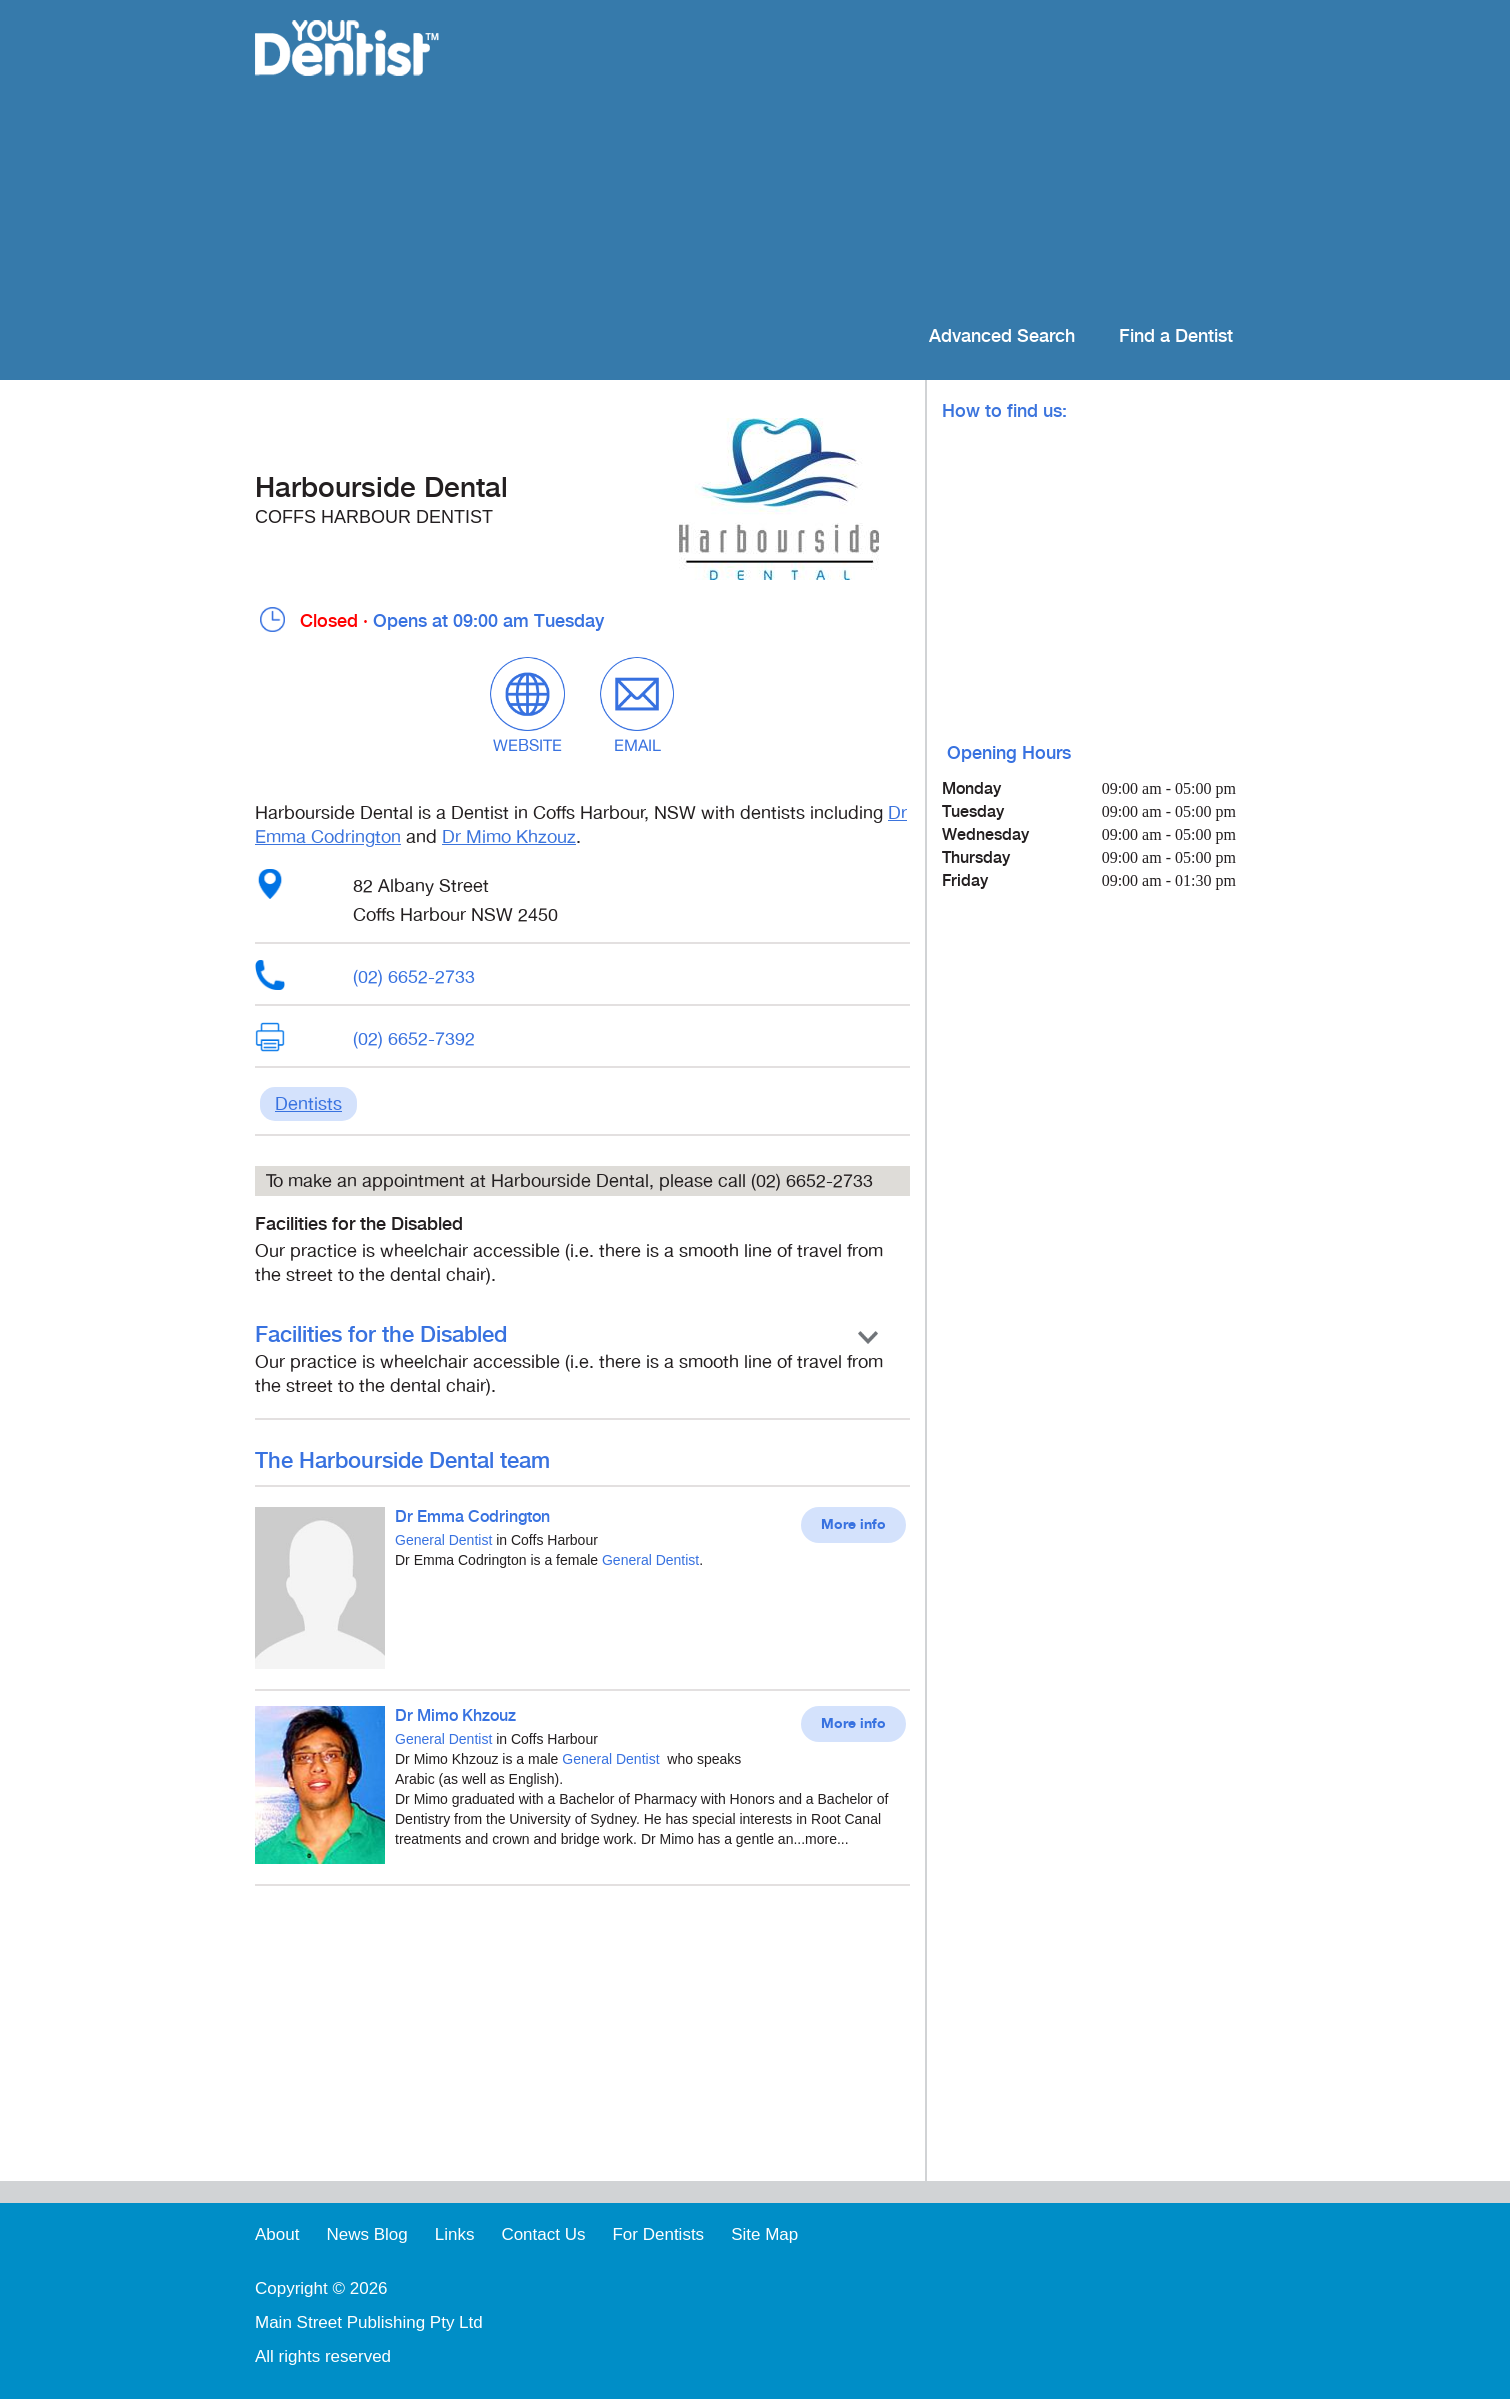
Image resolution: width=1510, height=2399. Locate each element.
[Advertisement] (884, 160)
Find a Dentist (1176, 336)
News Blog (366, 2234)
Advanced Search (1002, 336)
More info (853, 1525)
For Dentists (658, 2234)
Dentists (308, 1104)
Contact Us (543, 2234)
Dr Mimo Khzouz (509, 837)
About (277, 2234)
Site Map (764, 2234)
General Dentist (443, 1540)
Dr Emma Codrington (472, 1517)
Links (455, 2234)
